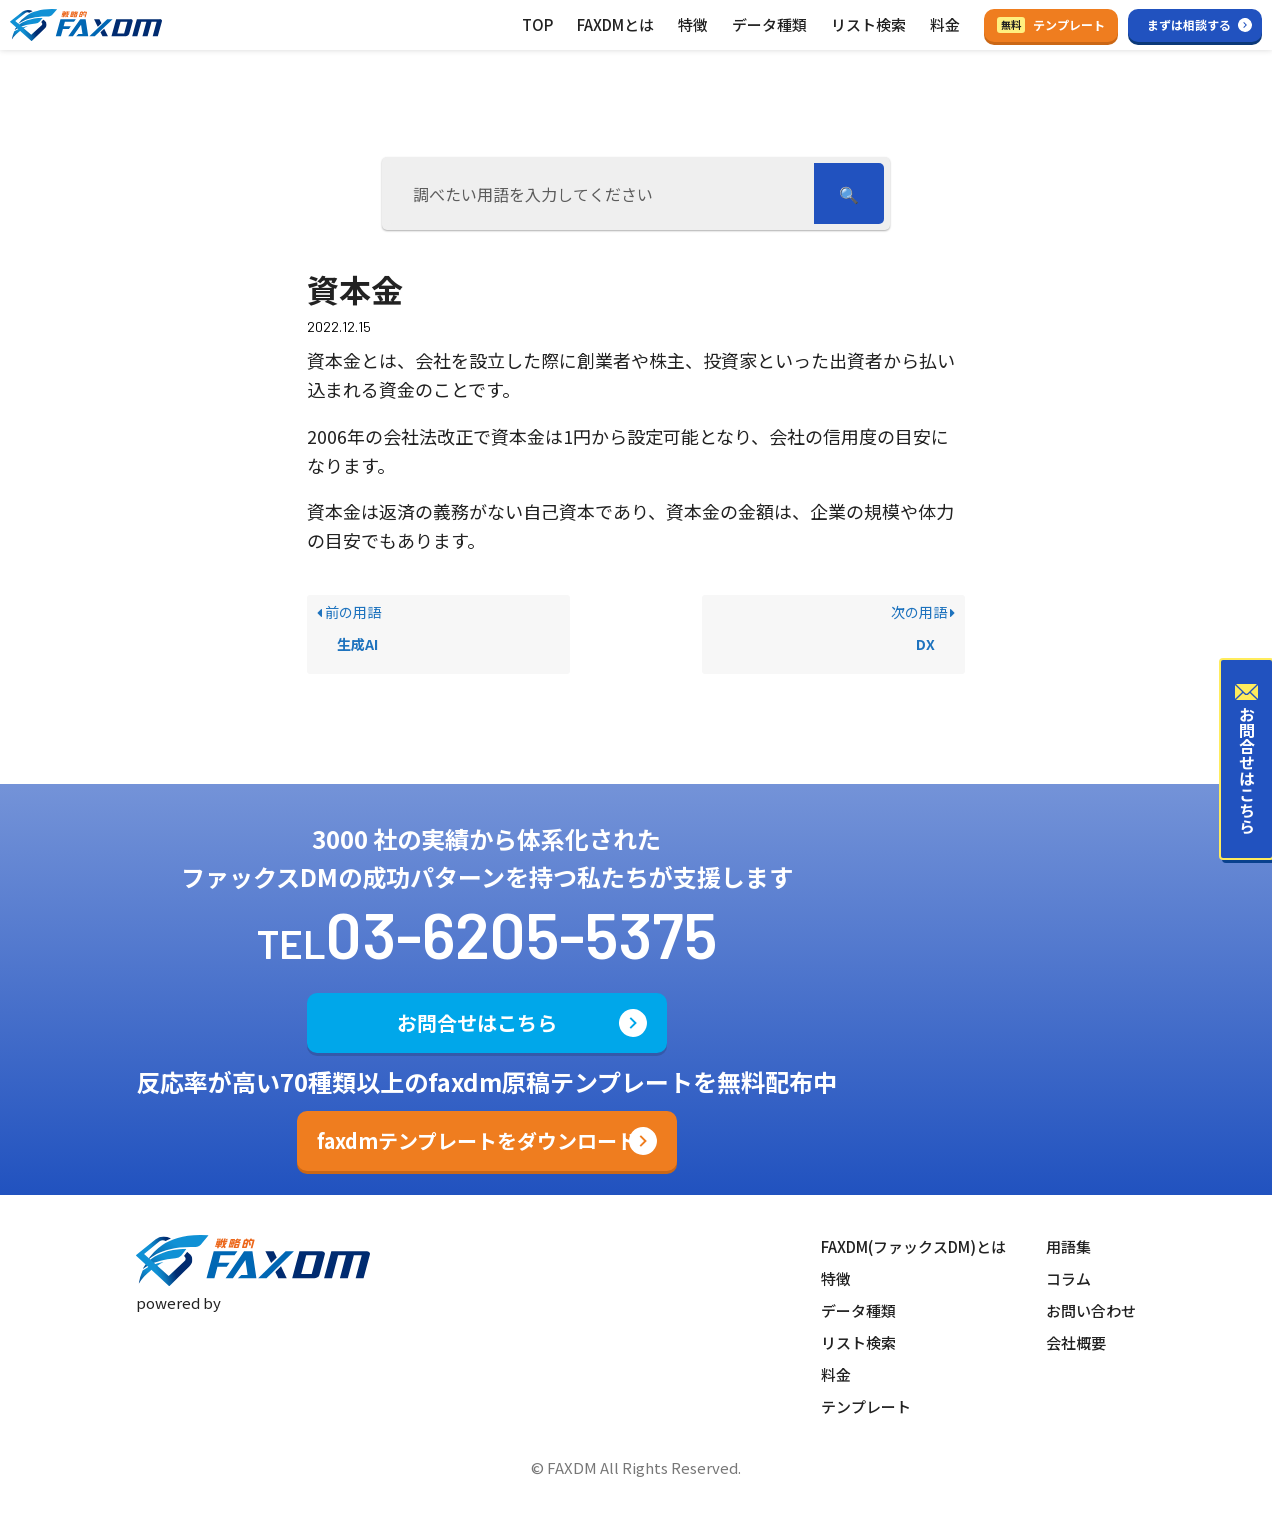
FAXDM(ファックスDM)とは (913, 1246)
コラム (1068, 1278)
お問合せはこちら (477, 1022)
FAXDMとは (615, 24)
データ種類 (769, 24)
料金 (945, 24)
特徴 (693, 24)
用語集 (1068, 1246)
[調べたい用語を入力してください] (601, 193)
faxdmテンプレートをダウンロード (477, 1140)
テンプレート (1051, 24)
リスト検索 (868, 24)
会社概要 (1076, 1342)
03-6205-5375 (521, 933)
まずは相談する (1189, 24)
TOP (537, 24)
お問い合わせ (1091, 1310)
